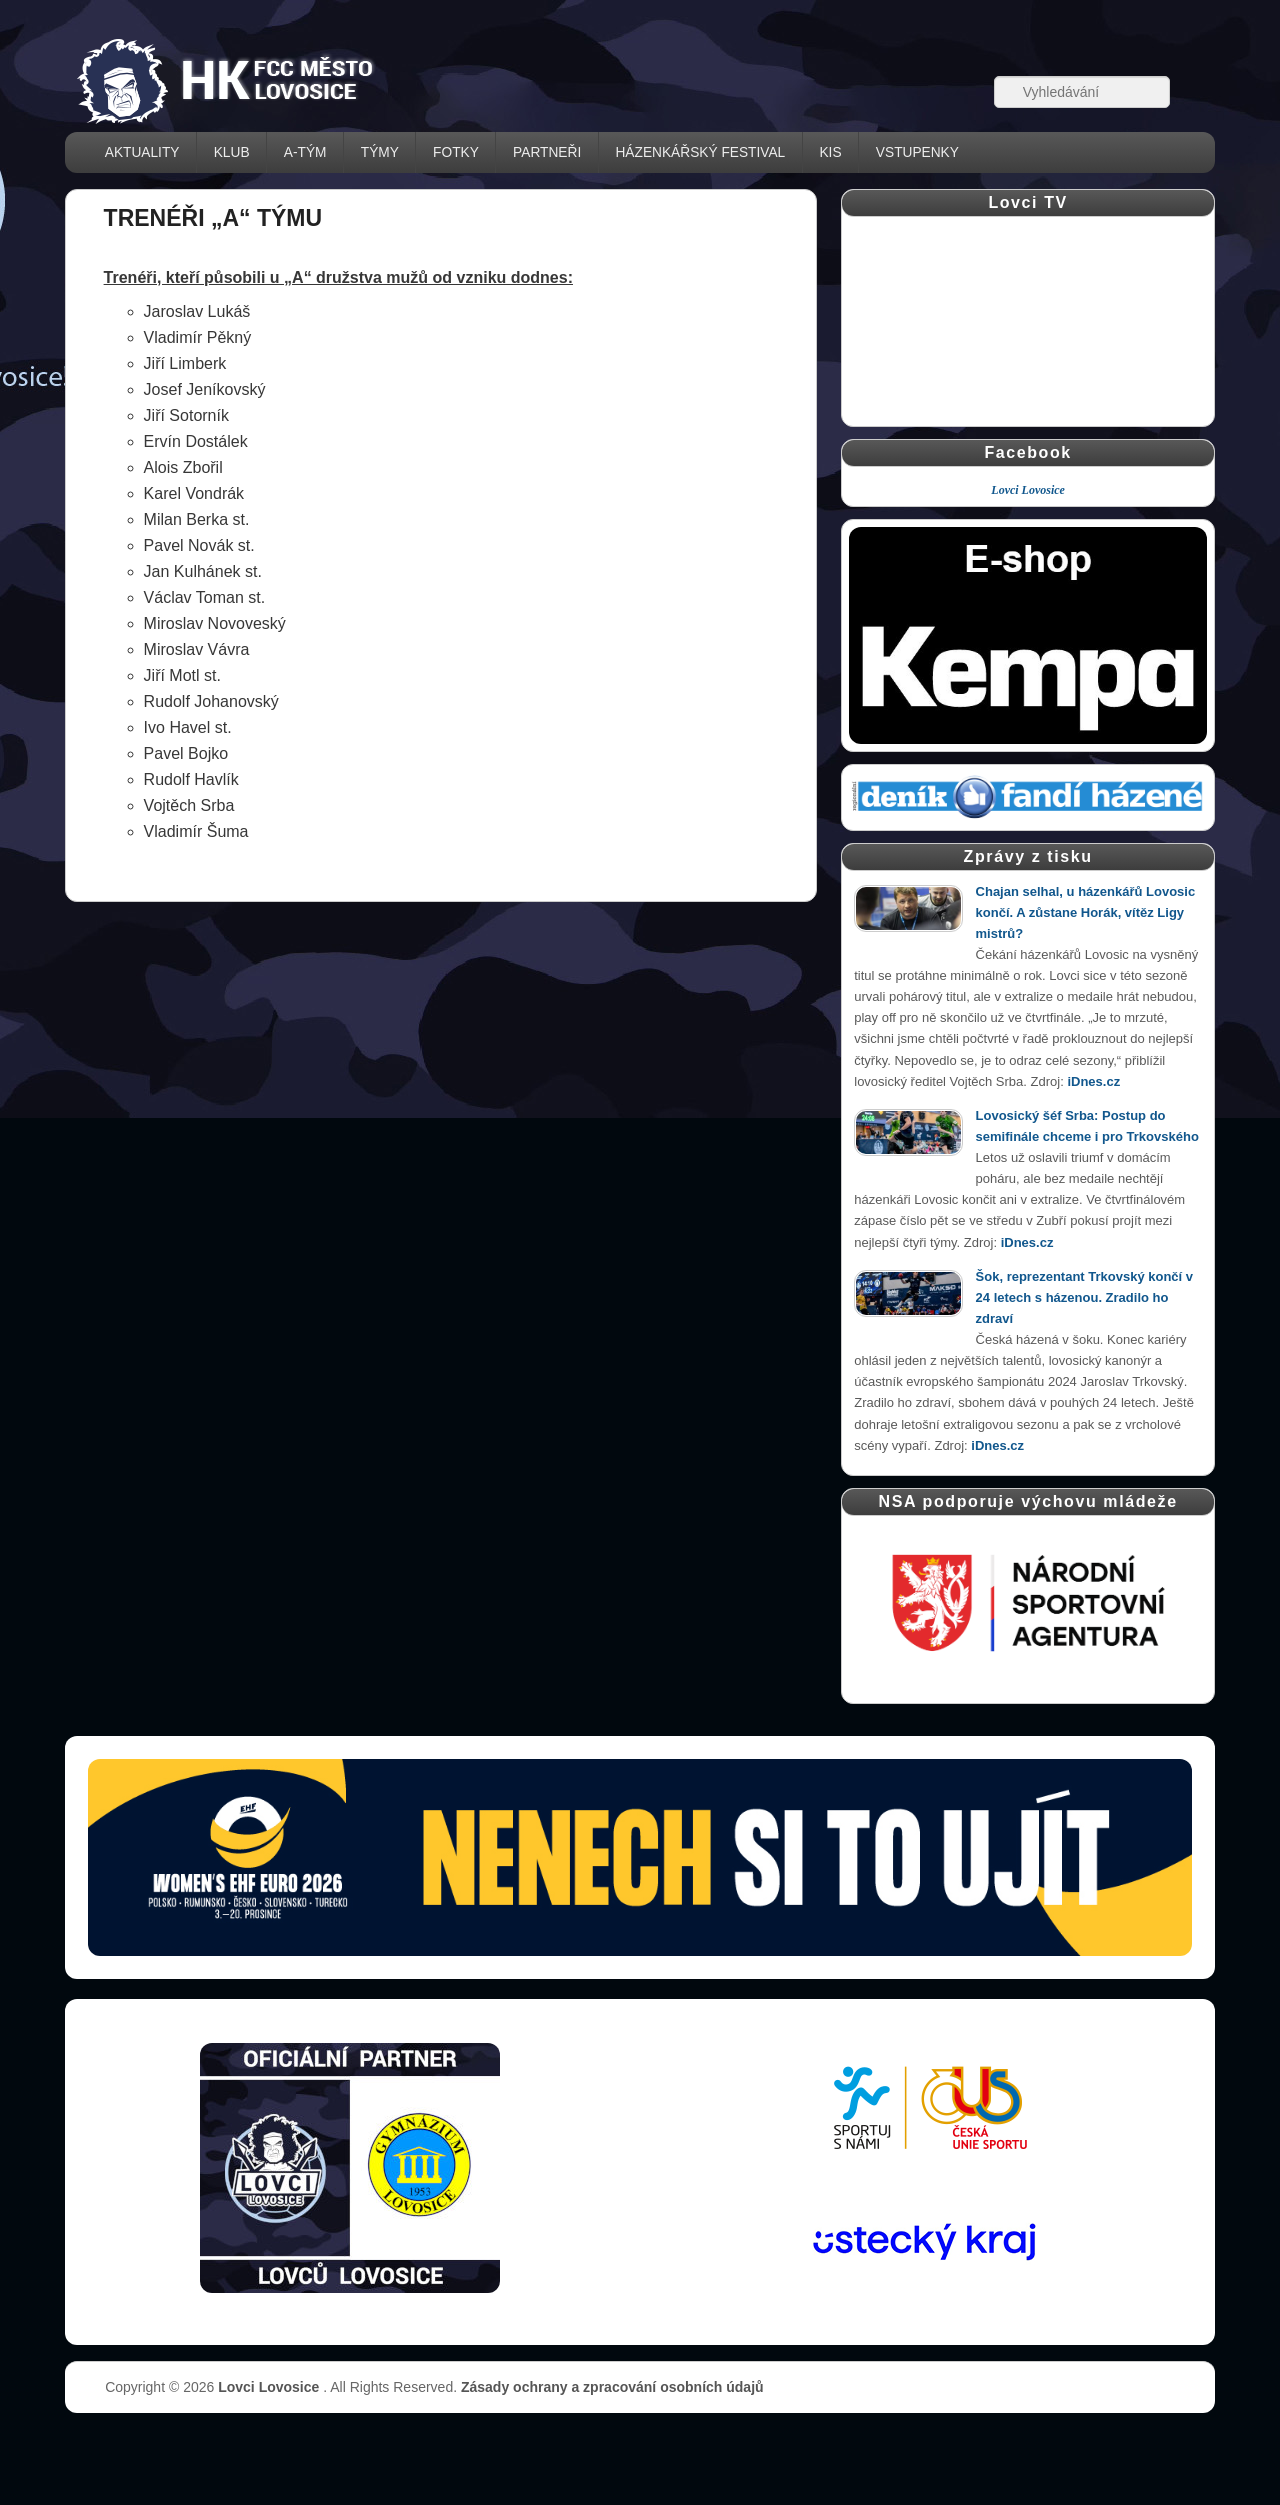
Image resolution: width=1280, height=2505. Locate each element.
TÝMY (380, 152)
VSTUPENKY (917, 152)
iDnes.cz (1093, 1081)
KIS (830, 152)
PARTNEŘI (547, 152)
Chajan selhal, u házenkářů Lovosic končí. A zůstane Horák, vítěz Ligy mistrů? (1086, 912)
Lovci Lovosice (1028, 490)
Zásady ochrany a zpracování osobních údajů (612, 2387)
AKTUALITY (142, 152)
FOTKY (456, 152)
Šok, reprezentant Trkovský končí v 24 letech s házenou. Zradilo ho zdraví (1084, 1297)
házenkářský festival (700, 152)
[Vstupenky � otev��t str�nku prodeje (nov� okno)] (640, 1857)
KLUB (232, 152)
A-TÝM (305, 152)
